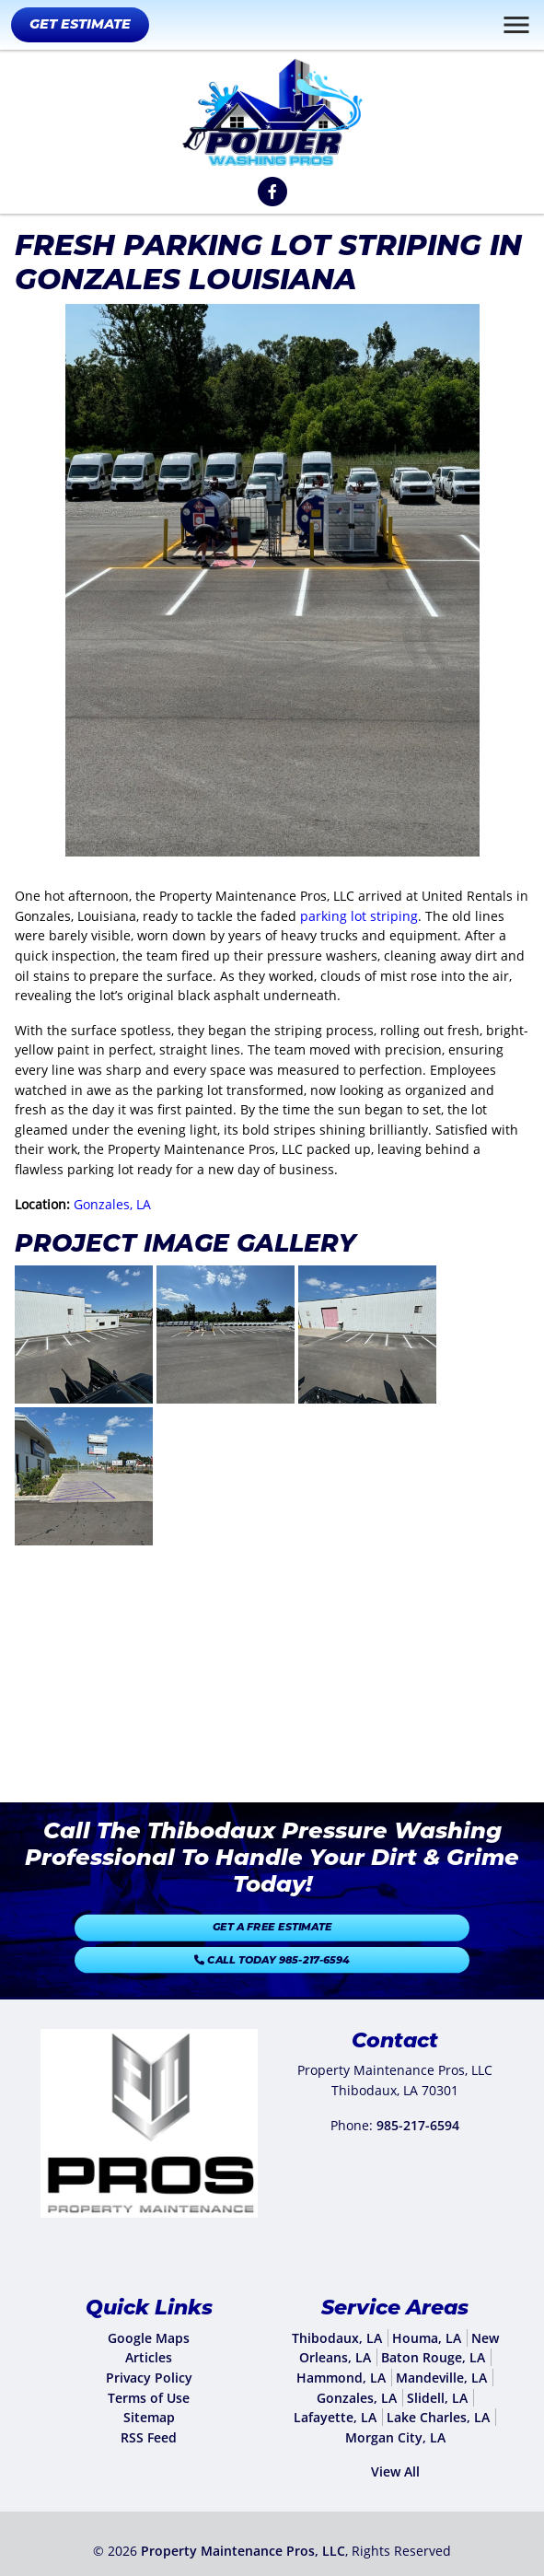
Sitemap (149, 2417)
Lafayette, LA (335, 2417)
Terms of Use (149, 2398)
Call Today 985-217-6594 (272, 1952)
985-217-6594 (417, 2125)
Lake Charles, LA (438, 2417)
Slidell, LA (437, 2398)
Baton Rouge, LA (433, 2357)
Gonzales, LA (112, 1204)
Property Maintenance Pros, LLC (243, 2550)
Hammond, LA (341, 2377)
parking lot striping (359, 916)
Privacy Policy (149, 2377)
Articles (148, 2357)
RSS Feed (149, 2437)
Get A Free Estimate (272, 1933)
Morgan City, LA (395, 2437)
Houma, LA (426, 2338)
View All (395, 2471)
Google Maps (149, 2338)
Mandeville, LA (441, 2377)
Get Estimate (80, 24)
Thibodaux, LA (337, 2338)
